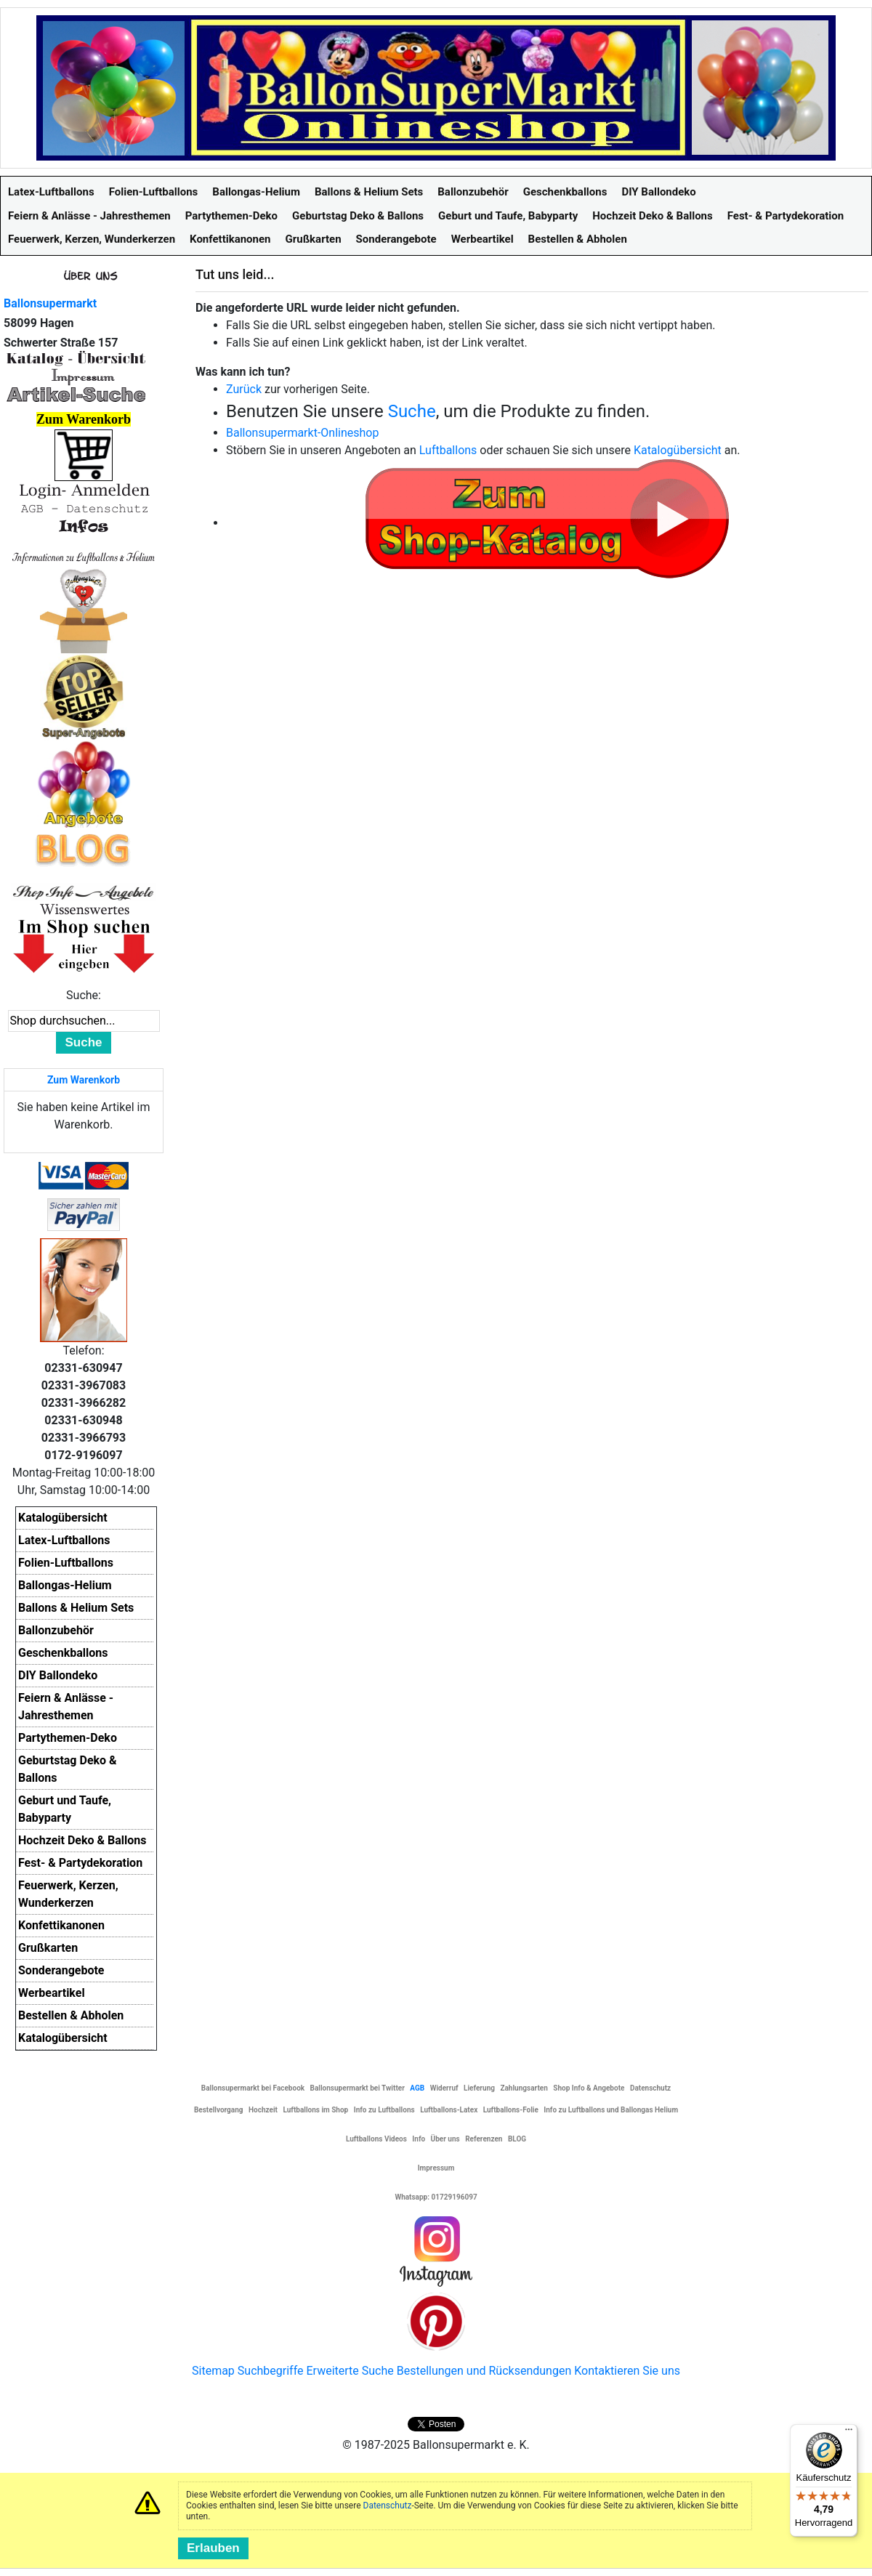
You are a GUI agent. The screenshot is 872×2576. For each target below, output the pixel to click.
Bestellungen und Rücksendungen (484, 2371)
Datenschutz (387, 2505)
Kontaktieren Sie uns (627, 2371)
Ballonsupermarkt (50, 303)
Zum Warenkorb (83, 1080)
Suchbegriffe (271, 2371)
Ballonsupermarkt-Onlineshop (302, 433)
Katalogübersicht (678, 450)
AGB (417, 2088)
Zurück (244, 389)
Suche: (83, 995)
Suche (412, 411)
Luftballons (448, 450)
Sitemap (213, 2371)
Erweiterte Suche (349, 2371)
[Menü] (848, 2433)
